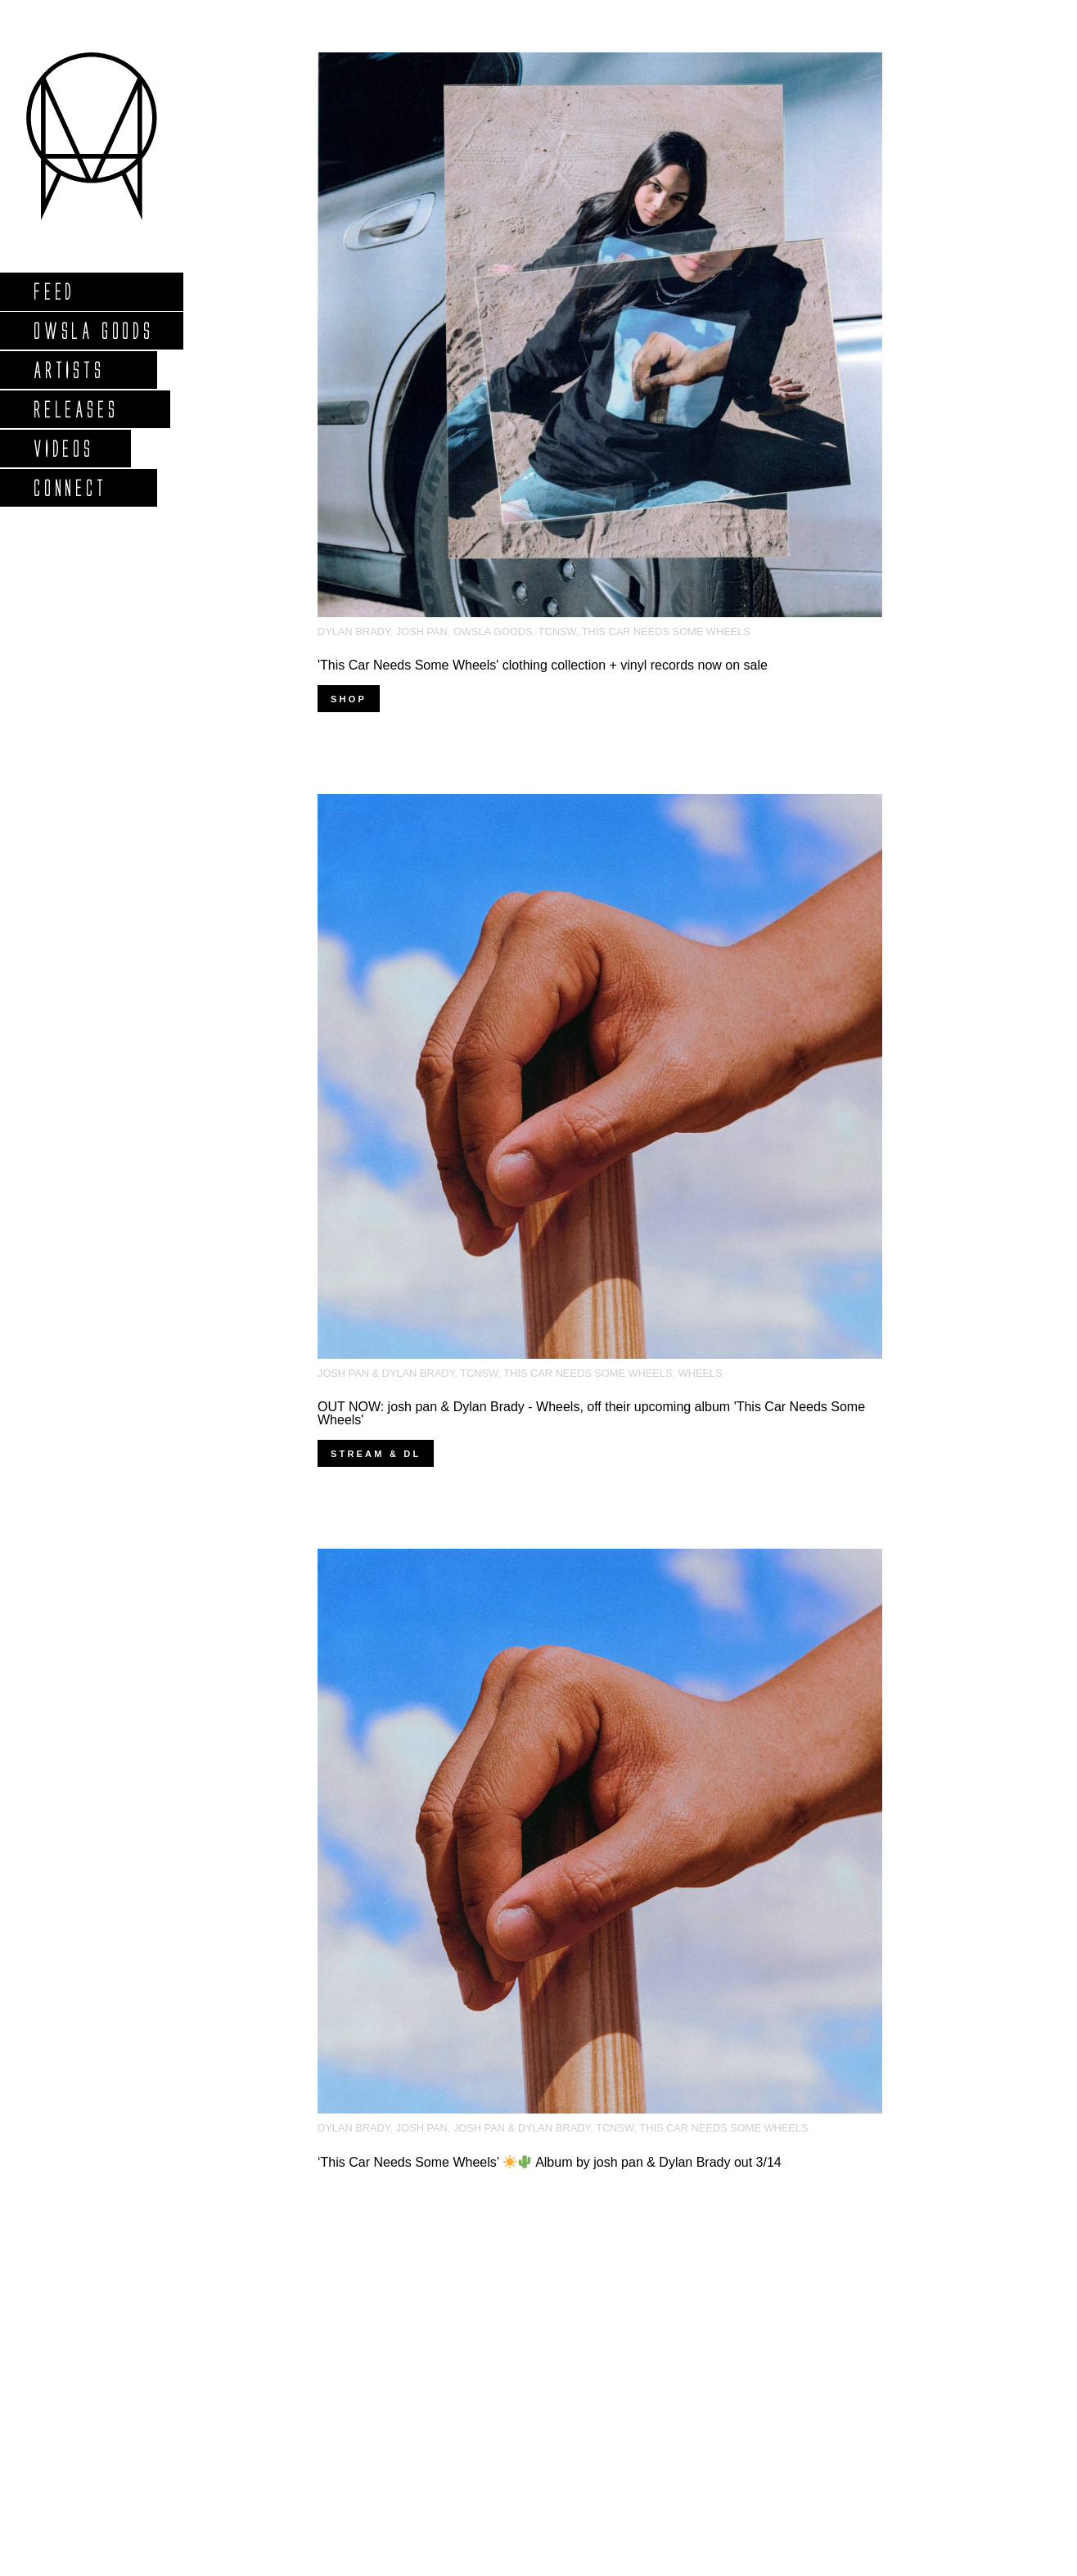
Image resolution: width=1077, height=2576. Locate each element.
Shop (349, 699)
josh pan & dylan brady (386, 1373)
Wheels (700, 1373)
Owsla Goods (93, 330)
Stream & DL (376, 1454)
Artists (68, 370)
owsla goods (493, 631)
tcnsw (557, 631)
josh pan (422, 631)
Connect (69, 487)
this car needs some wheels (666, 631)
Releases (75, 409)
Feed (53, 291)
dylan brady (354, 631)
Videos (63, 448)
